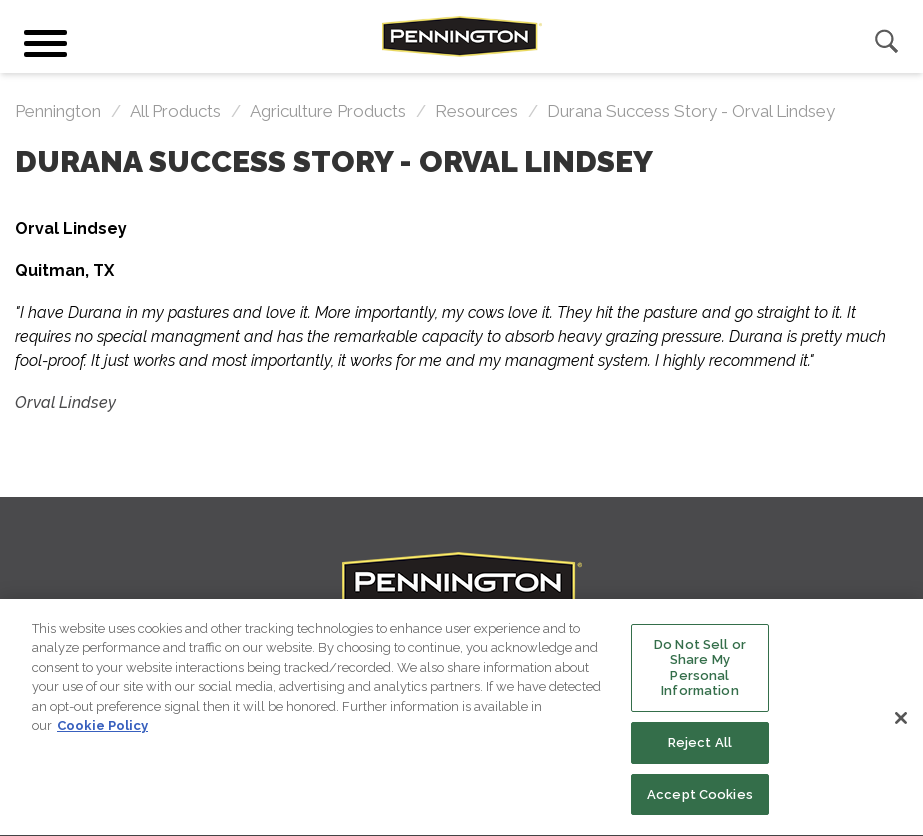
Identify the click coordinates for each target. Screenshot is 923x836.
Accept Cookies (700, 799)
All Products (175, 111)
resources (476, 111)
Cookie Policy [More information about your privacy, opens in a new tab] (102, 730)
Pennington (58, 111)
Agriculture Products (328, 111)
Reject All (700, 747)
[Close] (901, 722)
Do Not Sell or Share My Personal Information (700, 673)
